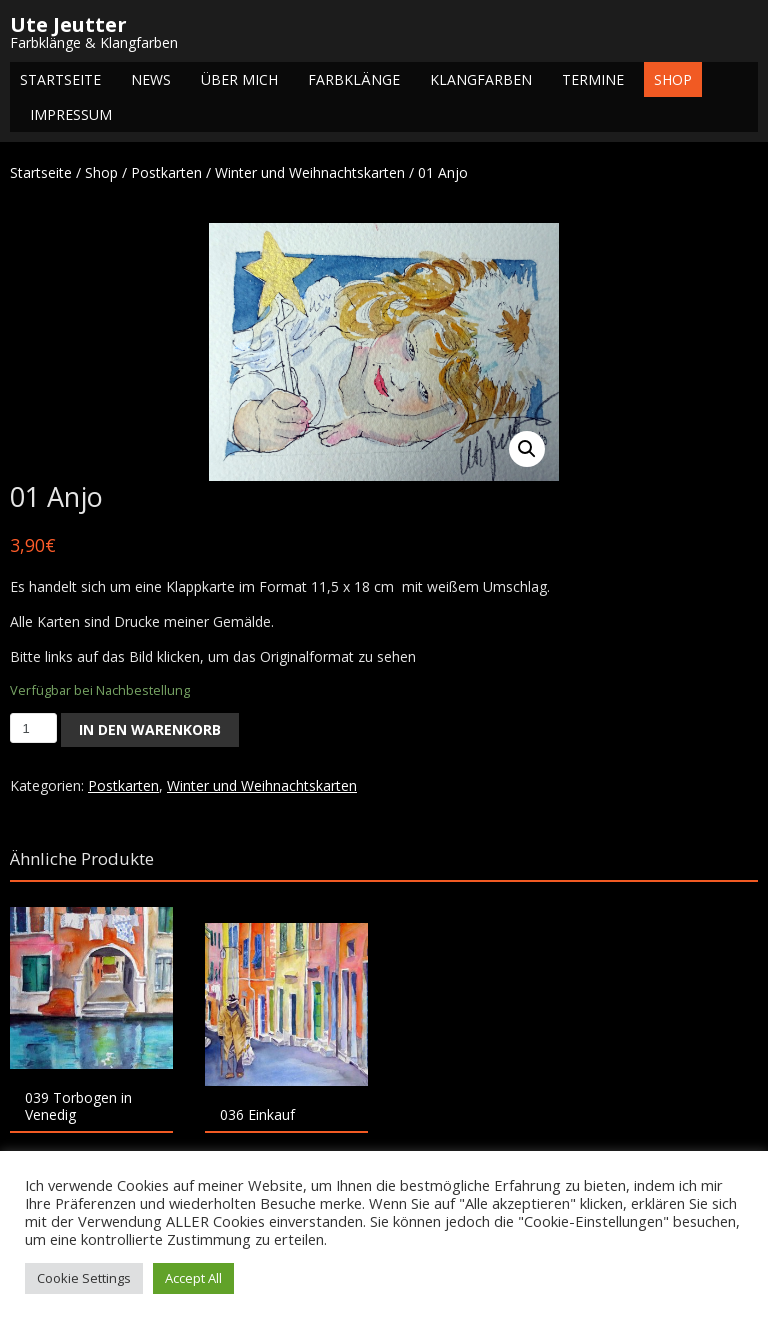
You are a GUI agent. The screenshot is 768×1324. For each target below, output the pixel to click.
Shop (673, 79)
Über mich (239, 79)
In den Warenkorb (150, 729)
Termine (593, 79)
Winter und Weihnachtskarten (310, 172)
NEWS (151, 79)
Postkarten (166, 172)
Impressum (71, 114)
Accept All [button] (193, 1278)
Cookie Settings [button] (84, 1278)
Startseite (60, 79)
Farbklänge (354, 79)
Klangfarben (481, 79)
